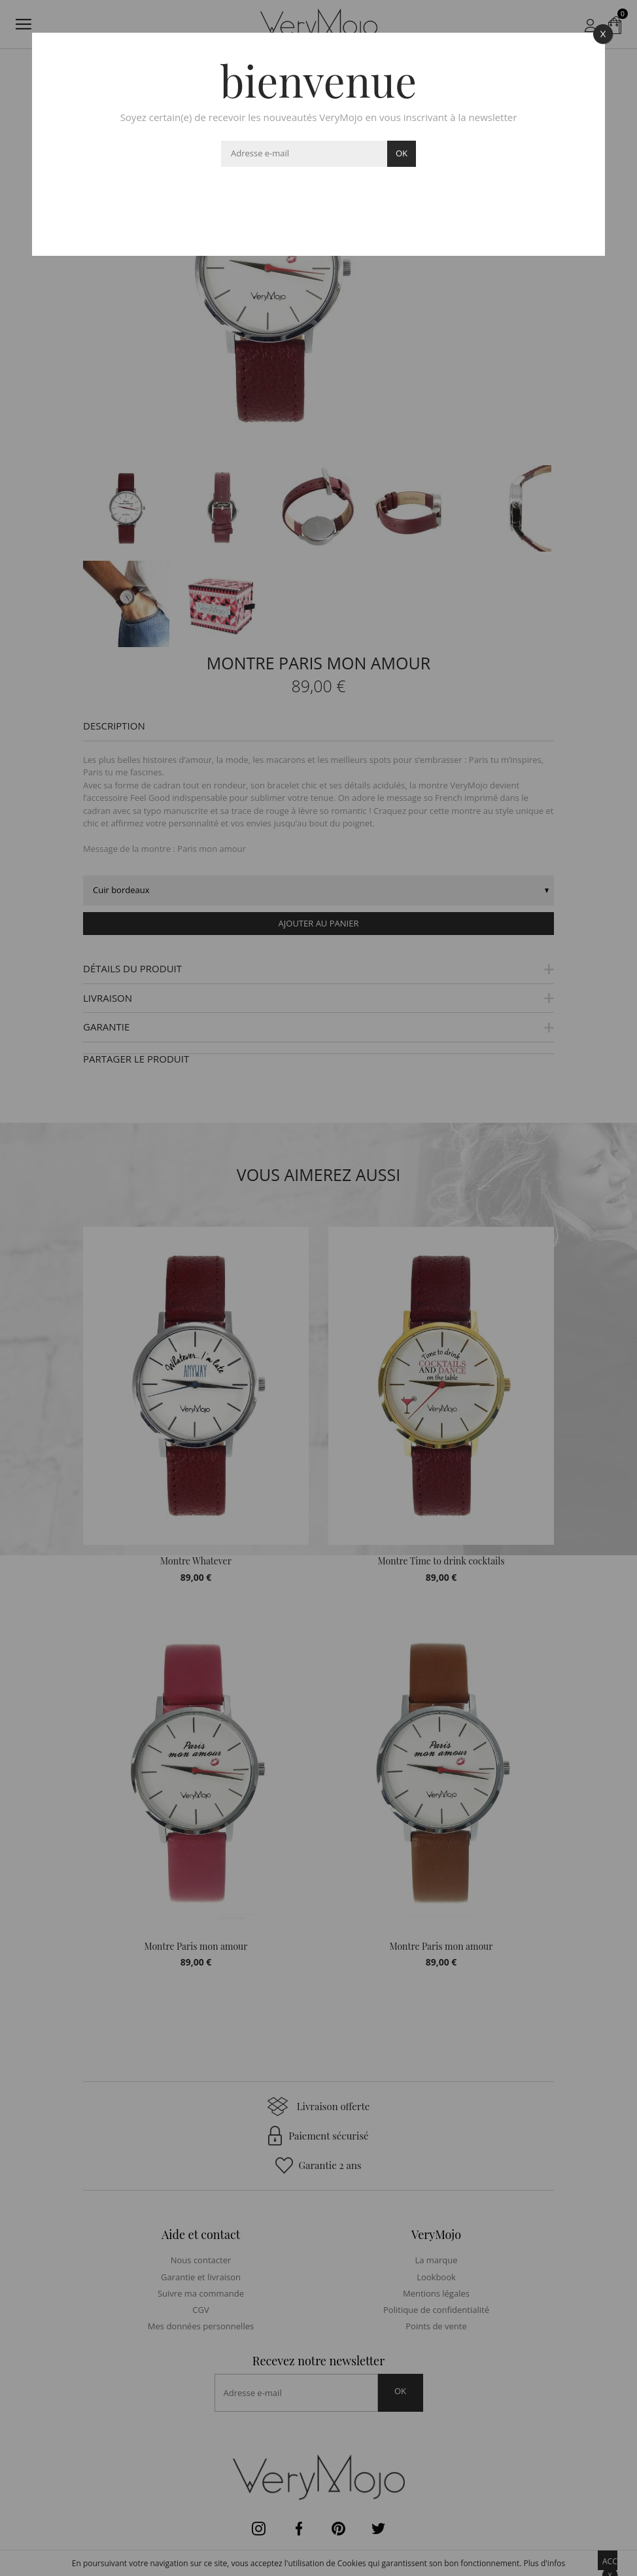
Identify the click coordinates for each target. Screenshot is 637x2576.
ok (401, 153)
